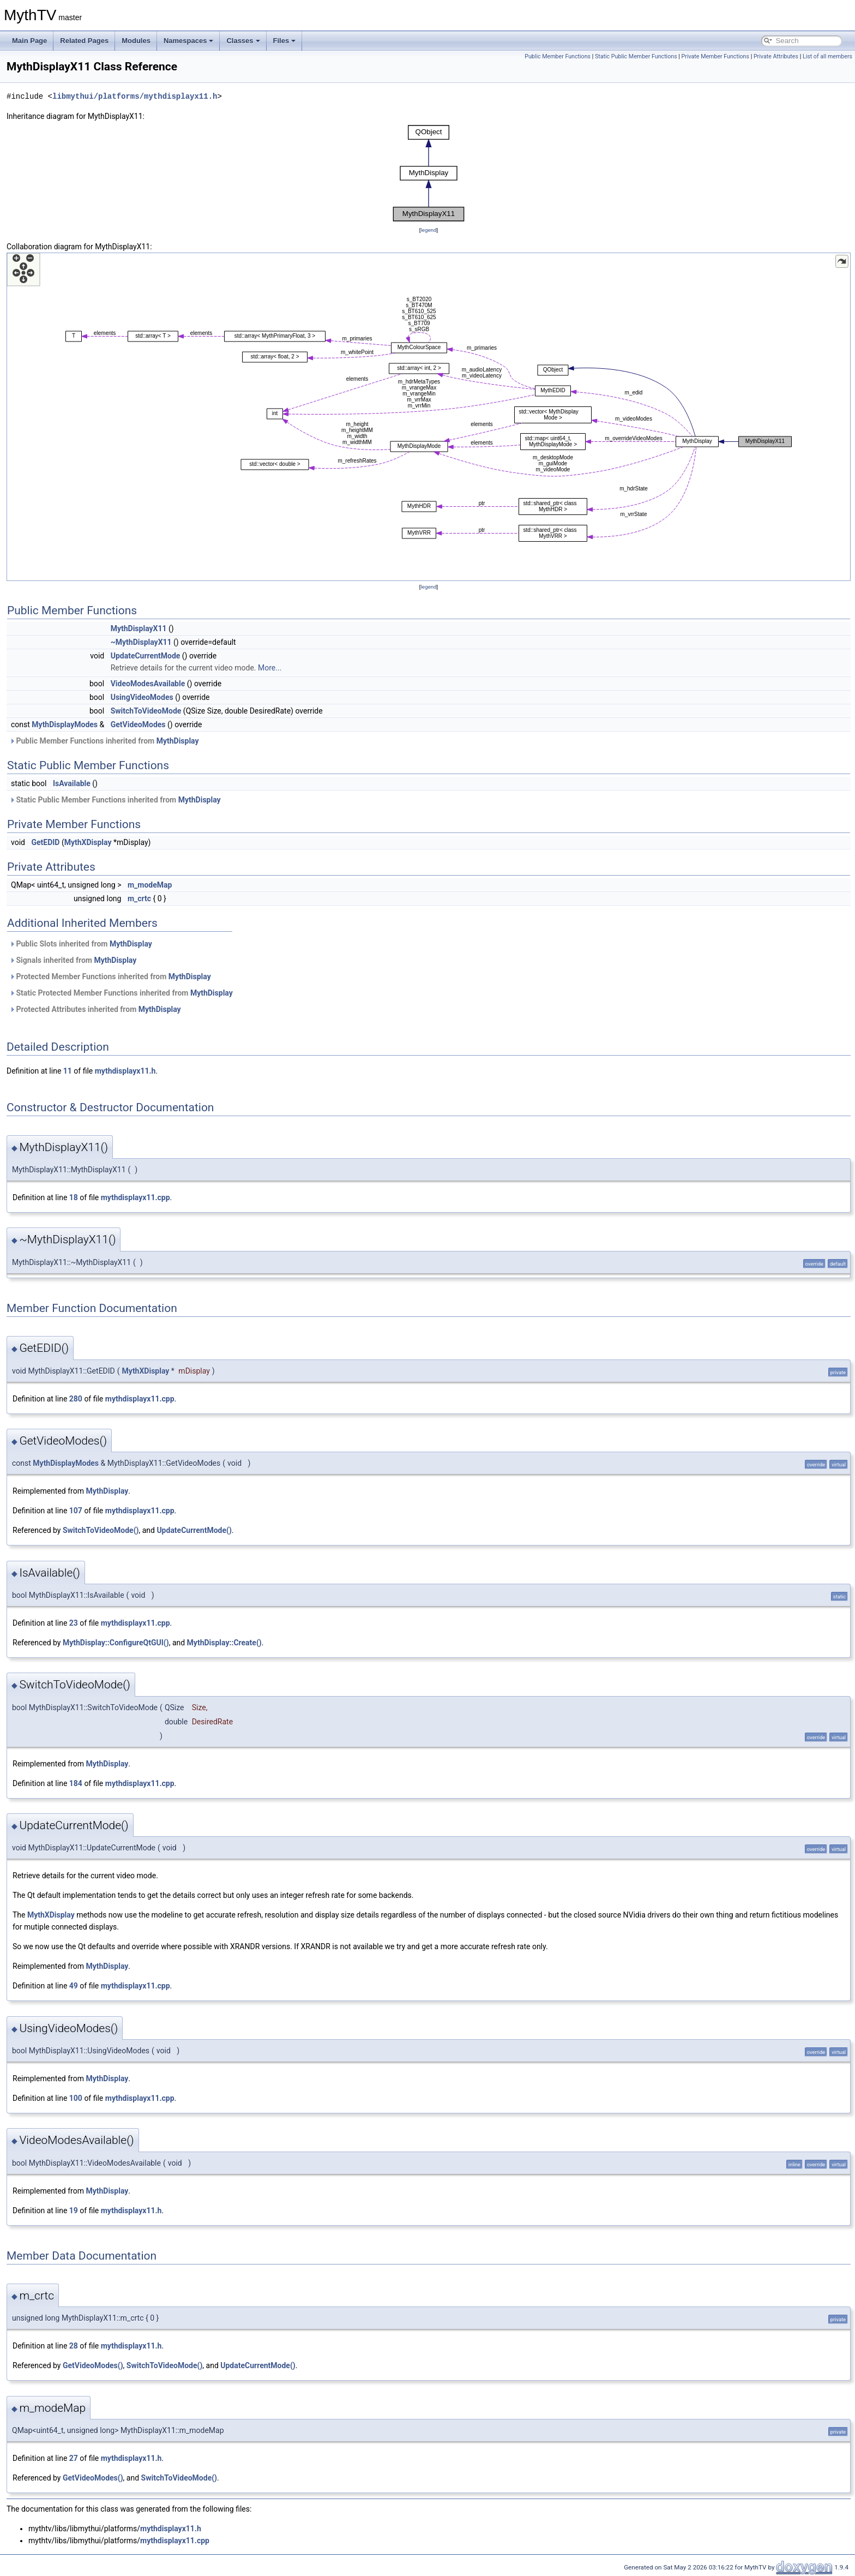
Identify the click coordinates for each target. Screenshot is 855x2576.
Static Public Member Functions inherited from (115, 799)
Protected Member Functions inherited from (110, 976)
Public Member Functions (558, 56)
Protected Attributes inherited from (95, 1009)
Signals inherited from (72, 960)
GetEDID (45, 842)
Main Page (29, 41)
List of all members (827, 56)
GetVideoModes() (93, 2365)
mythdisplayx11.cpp (135, 1197)
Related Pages (84, 41)
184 (75, 1783)
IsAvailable (72, 783)
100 (75, 2098)
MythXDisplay (88, 842)
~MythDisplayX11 (141, 642)
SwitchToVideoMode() (101, 1530)
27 (73, 2458)
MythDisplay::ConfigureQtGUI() (116, 1642)
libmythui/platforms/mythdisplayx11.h (134, 96)
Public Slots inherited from (80, 943)
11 (67, 1071)
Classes (243, 41)
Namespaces (189, 41)
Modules (136, 41)
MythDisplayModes (65, 724)
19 (73, 2210)
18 (73, 1197)
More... (269, 667)
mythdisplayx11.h (125, 1071)
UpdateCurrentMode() (193, 1530)
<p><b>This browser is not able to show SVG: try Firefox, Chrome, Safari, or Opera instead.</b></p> (428, 173)
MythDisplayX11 (139, 628)
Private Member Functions (715, 56)
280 (75, 1398)
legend (428, 230)
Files (284, 41)
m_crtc (139, 898)
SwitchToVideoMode (146, 710)
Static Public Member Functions (636, 56)
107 (75, 1510)
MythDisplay (177, 740)
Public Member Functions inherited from (104, 740)
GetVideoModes (138, 724)
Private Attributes (776, 56)
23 (73, 1623)
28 (73, 2345)
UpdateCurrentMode (145, 655)
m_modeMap (150, 884)
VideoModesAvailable (148, 683)
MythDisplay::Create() (224, 1642)
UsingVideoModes (142, 697)
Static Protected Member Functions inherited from (121, 993)
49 (73, 1985)
